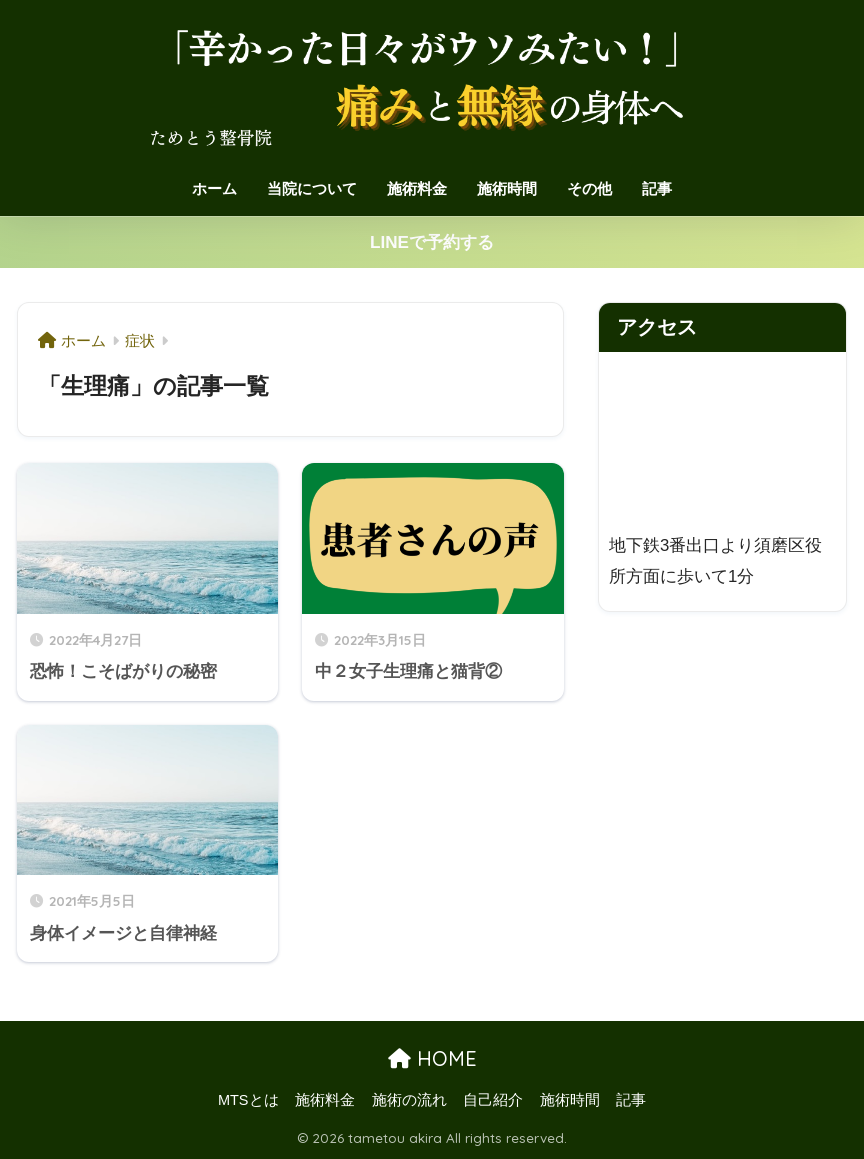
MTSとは (248, 1100)
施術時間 (507, 188)
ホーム (214, 188)
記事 (657, 188)
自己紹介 (493, 1100)
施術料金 (417, 188)
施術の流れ (409, 1100)
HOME (432, 1058)
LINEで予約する (432, 242)
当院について (312, 188)
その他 (589, 188)
